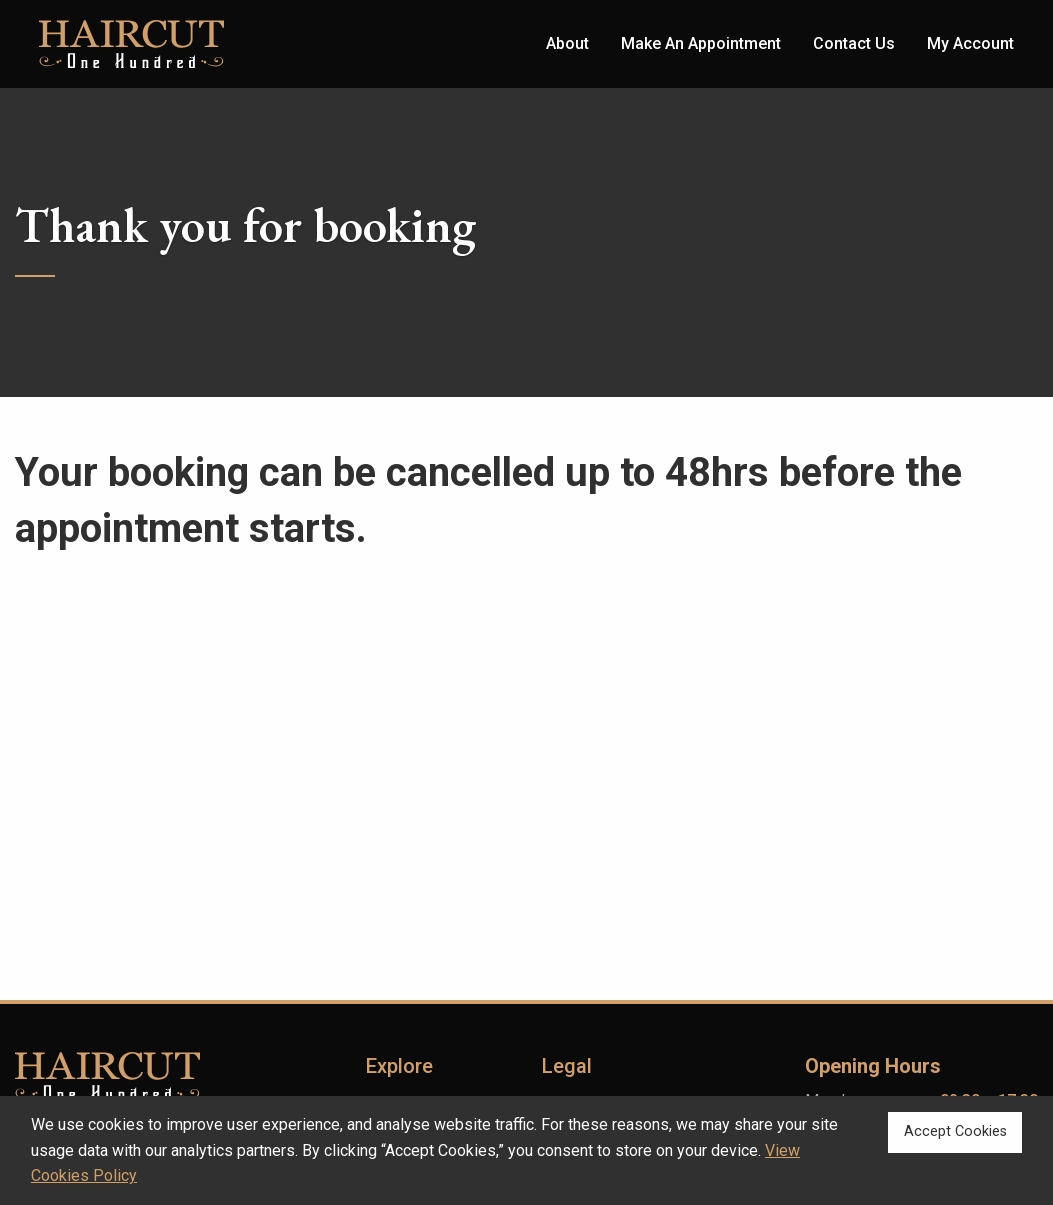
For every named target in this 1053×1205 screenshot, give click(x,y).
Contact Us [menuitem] (854, 43)
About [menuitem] (567, 43)
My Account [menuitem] (970, 43)
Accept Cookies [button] (955, 1131)
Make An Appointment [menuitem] (701, 43)
